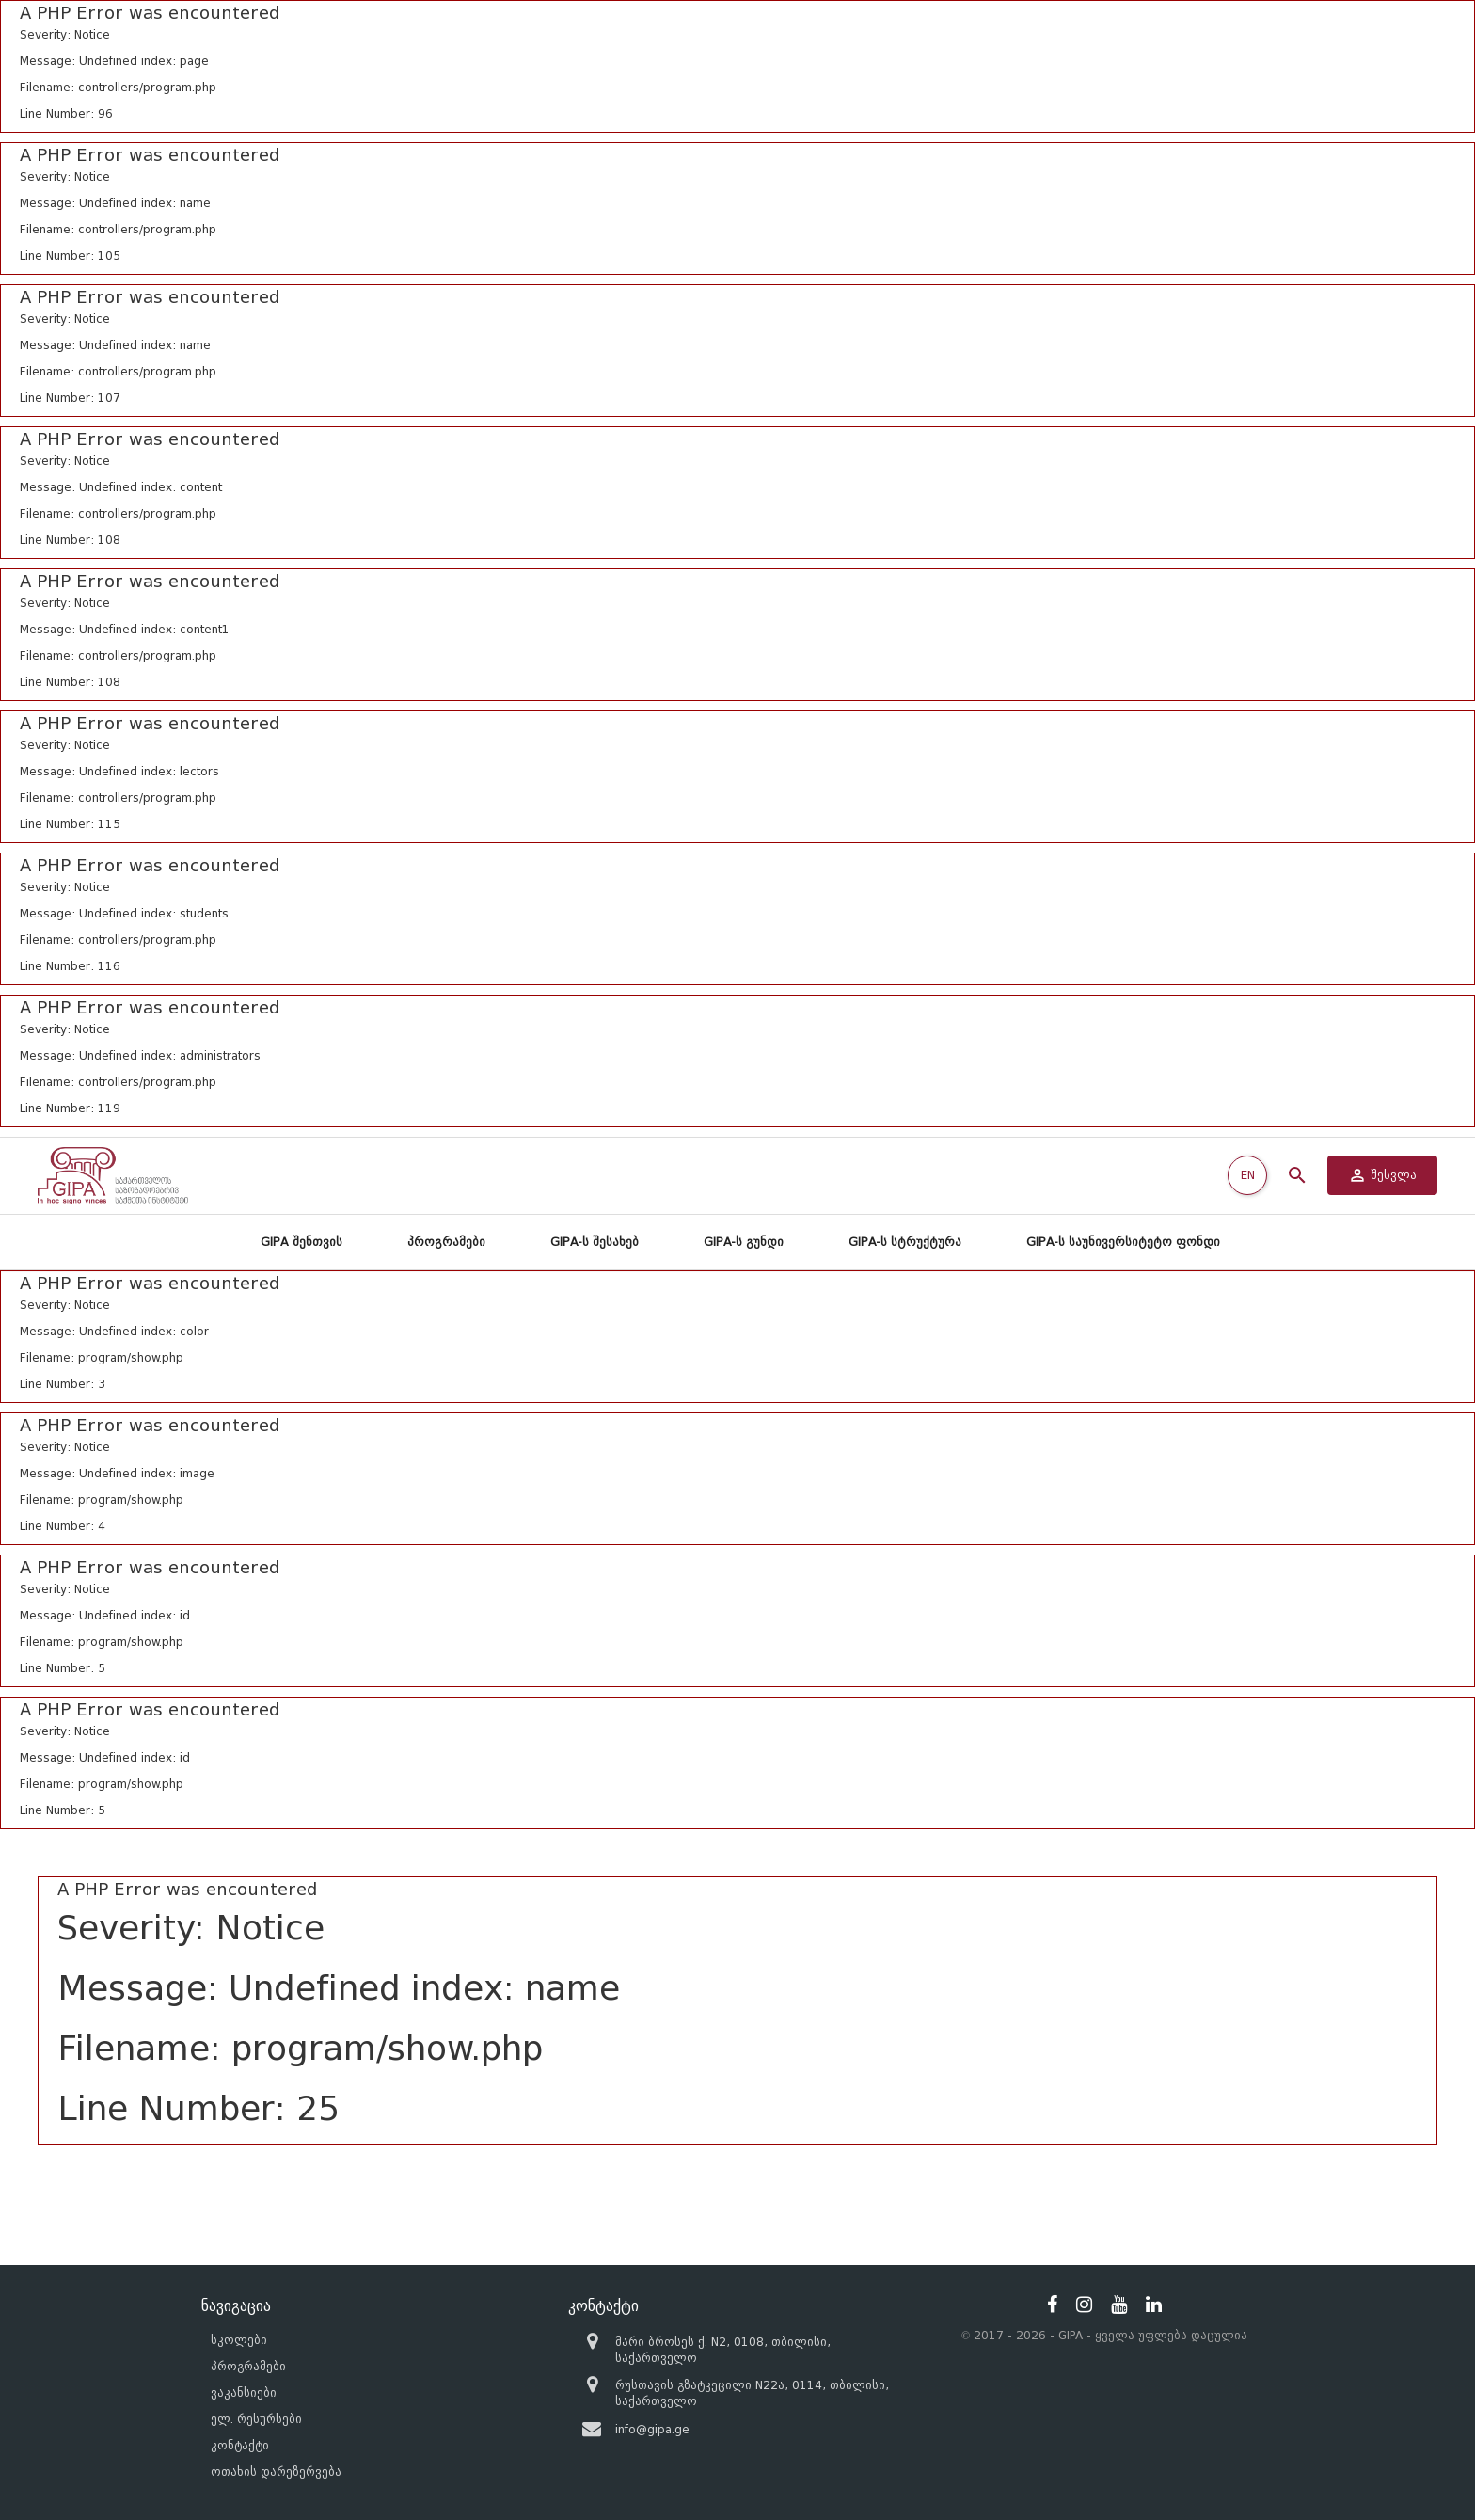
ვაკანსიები (244, 2392)
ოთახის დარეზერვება (276, 2471)
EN (1248, 1175)
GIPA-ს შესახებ (594, 1242)
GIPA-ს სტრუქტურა (905, 1242)
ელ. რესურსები (256, 2419)
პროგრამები (446, 1242)
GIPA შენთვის (301, 1242)
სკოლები (239, 2340)
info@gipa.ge (652, 2429)
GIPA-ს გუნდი (744, 1242)
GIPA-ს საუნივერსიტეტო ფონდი (1123, 1242)
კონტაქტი (240, 2445)
